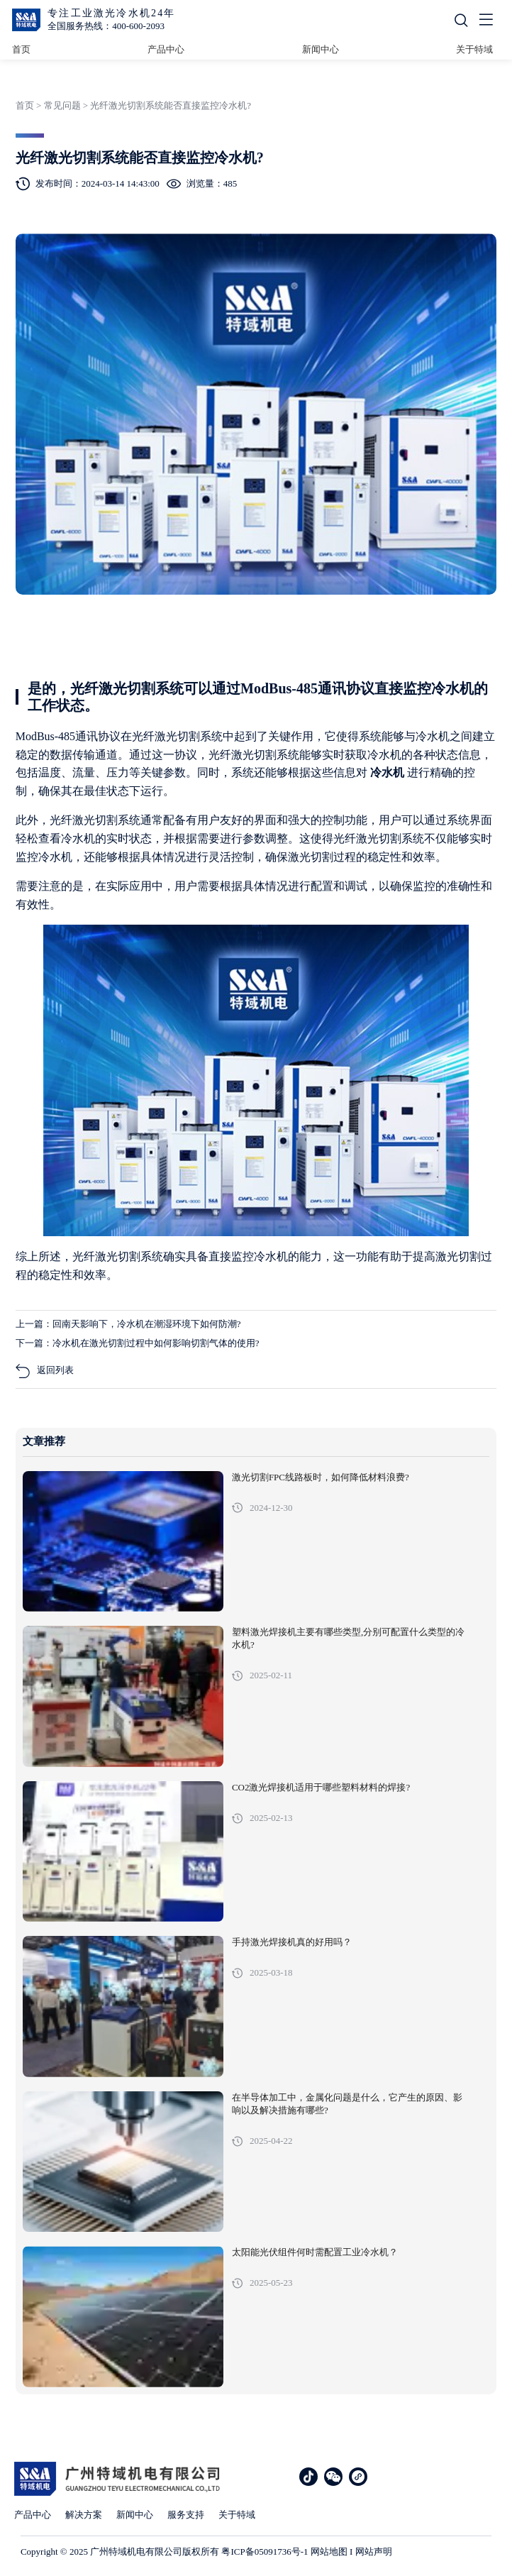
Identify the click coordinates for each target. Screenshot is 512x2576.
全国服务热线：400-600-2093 (106, 26)
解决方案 (83, 2514)
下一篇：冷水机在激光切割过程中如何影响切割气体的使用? (138, 1343)
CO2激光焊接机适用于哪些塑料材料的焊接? (321, 1788)
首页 (21, 49)
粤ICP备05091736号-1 (264, 2551)
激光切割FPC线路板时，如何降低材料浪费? (320, 1477)
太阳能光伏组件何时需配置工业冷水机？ (315, 2252)
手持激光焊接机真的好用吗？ (292, 1942)
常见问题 (62, 105)
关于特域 (474, 49)
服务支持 (185, 2514)
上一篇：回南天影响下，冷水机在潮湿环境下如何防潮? (128, 1324)
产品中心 (166, 49)
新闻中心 (320, 49)
